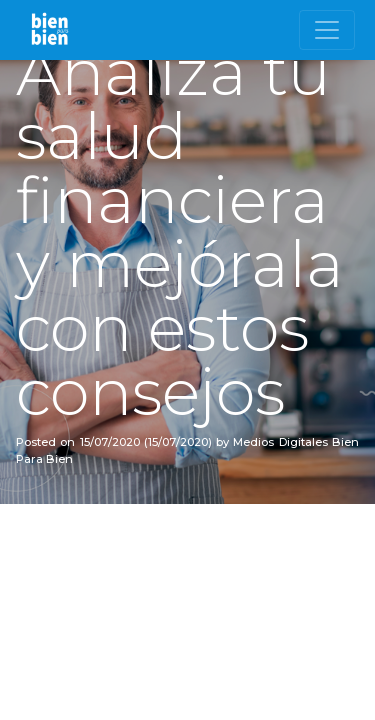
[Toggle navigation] (327, 30)
